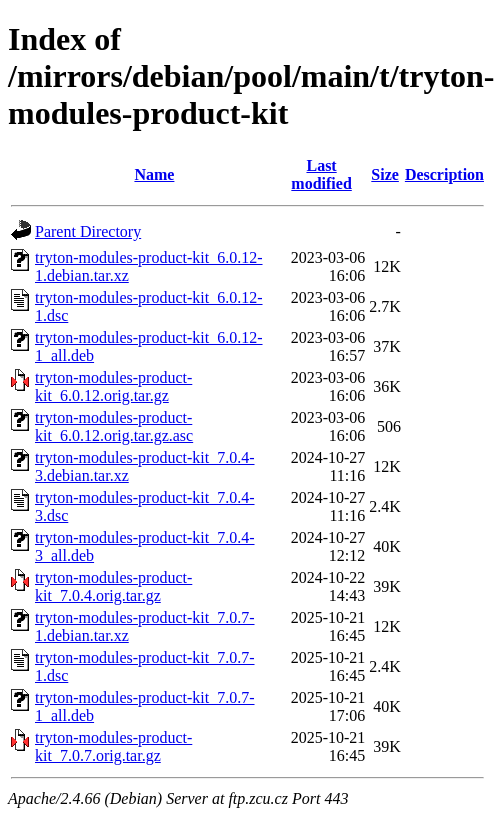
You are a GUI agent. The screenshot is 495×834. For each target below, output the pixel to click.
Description (444, 174)
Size (385, 174)
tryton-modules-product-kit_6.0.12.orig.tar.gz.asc (114, 426)
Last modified (321, 174)
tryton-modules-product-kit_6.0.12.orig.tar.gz (113, 386)
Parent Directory (88, 231)
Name (154, 174)
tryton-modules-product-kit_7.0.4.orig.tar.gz (113, 586)
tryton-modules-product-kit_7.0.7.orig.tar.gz (113, 746)
